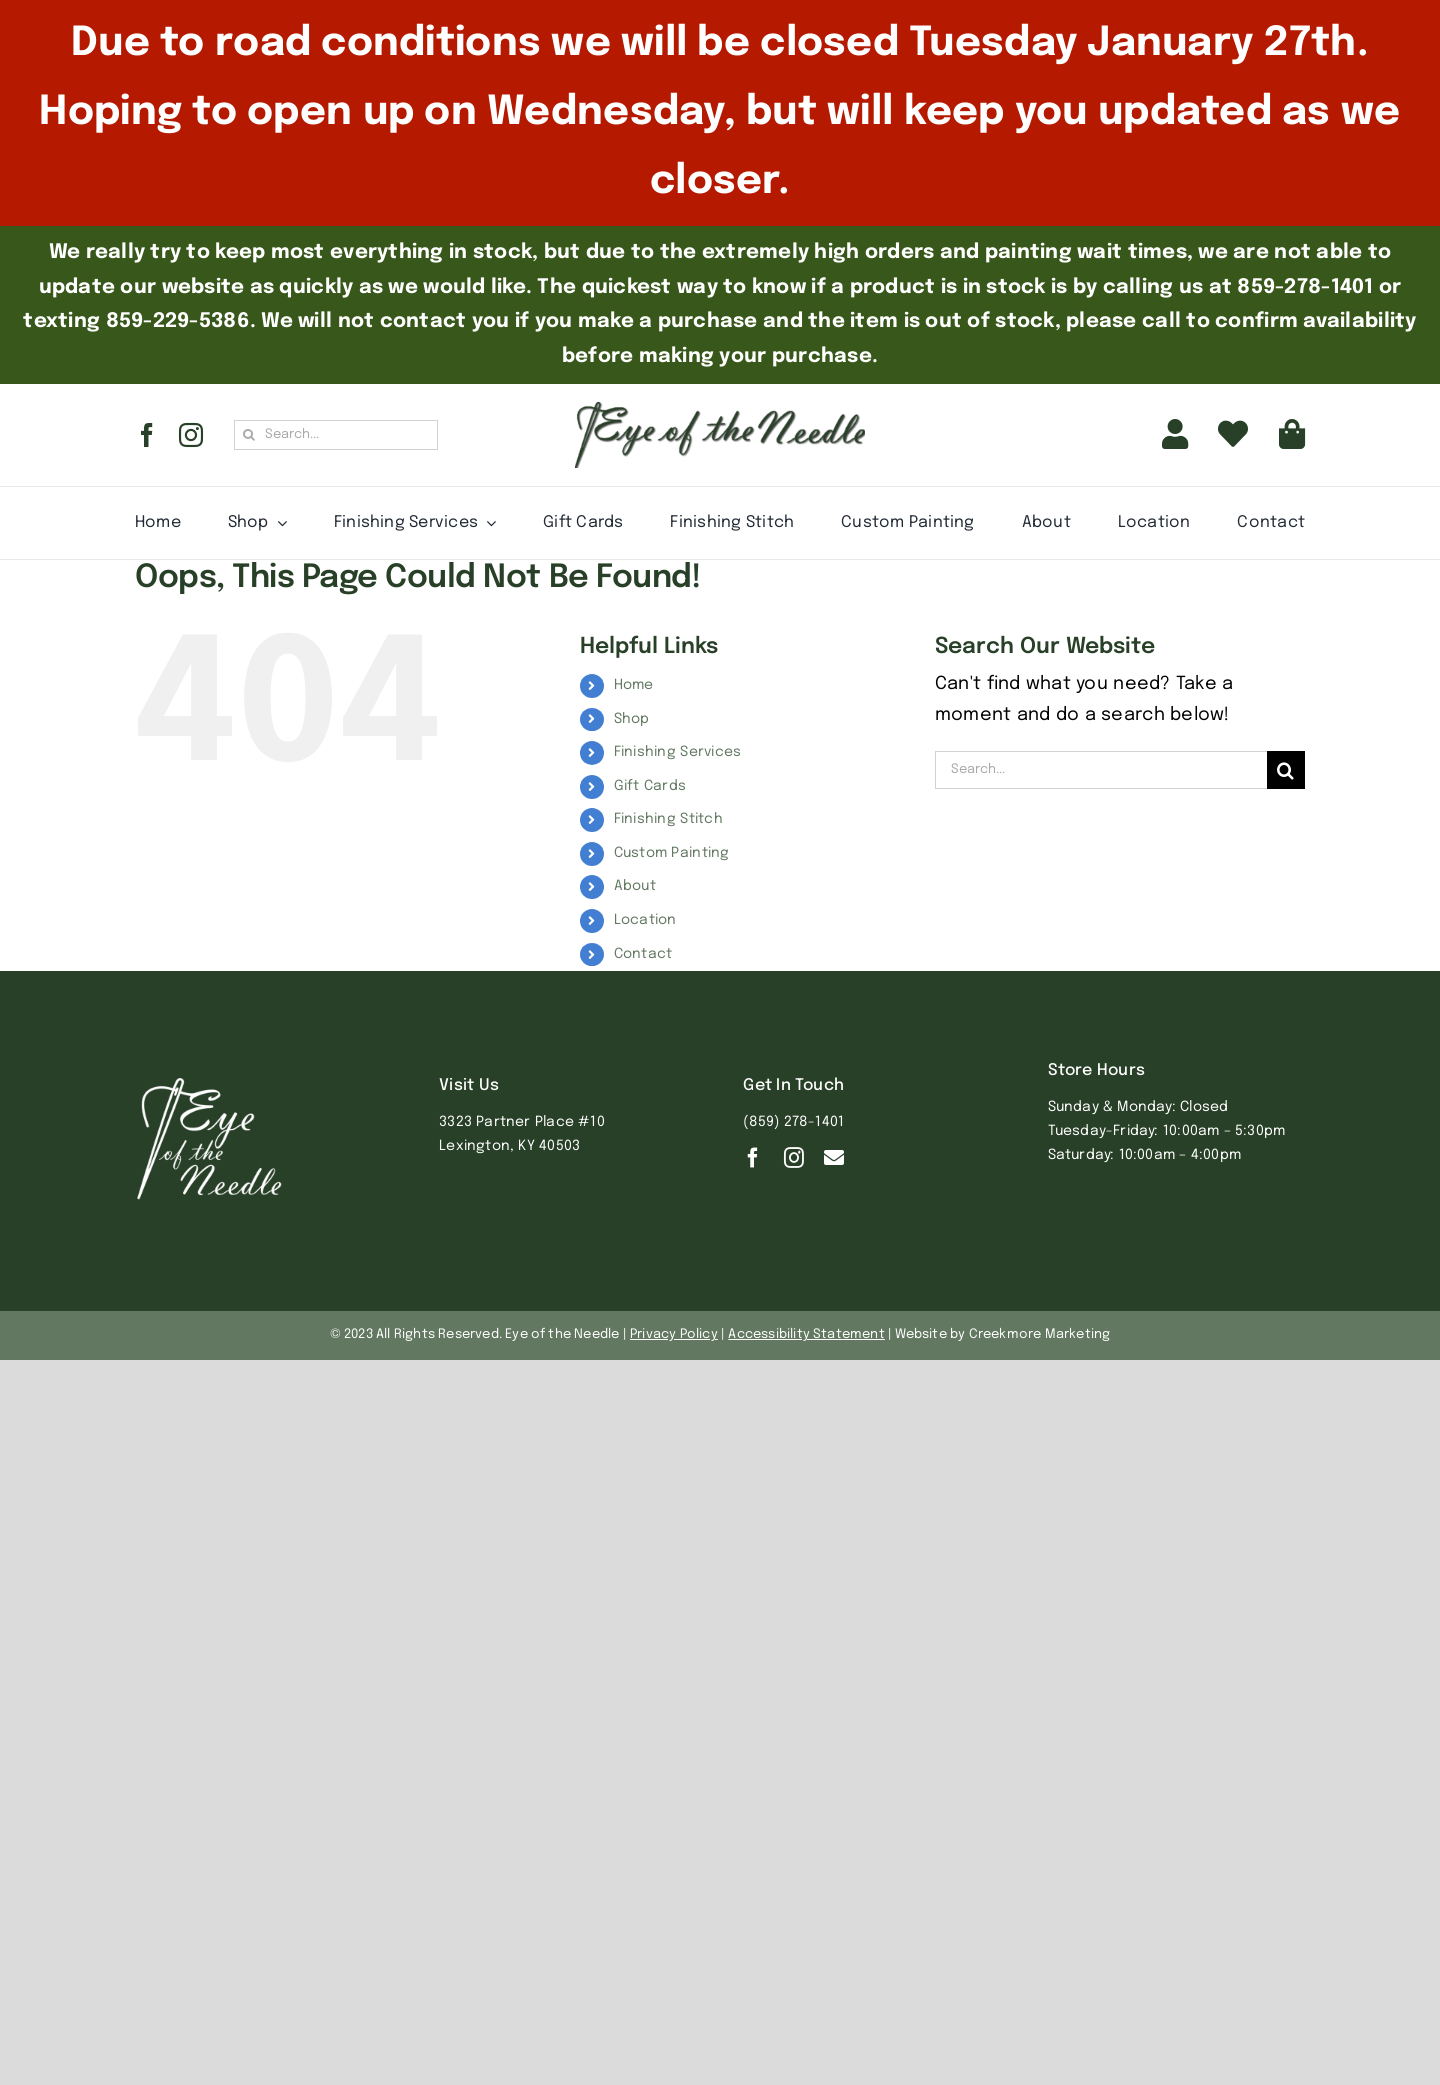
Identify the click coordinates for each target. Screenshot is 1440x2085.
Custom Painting (672, 853)
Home (634, 685)
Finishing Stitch (668, 819)
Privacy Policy (674, 1334)
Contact (643, 954)
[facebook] (147, 435)
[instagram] (191, 435)
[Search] (249, 435)
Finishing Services (678, 752)
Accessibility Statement (806, 1334)
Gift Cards (650, 786)
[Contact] (834, 1158)
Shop (632, 719)
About (635, 886)
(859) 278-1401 (793, 1122)
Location (645, 920)
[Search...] (336, 435)
